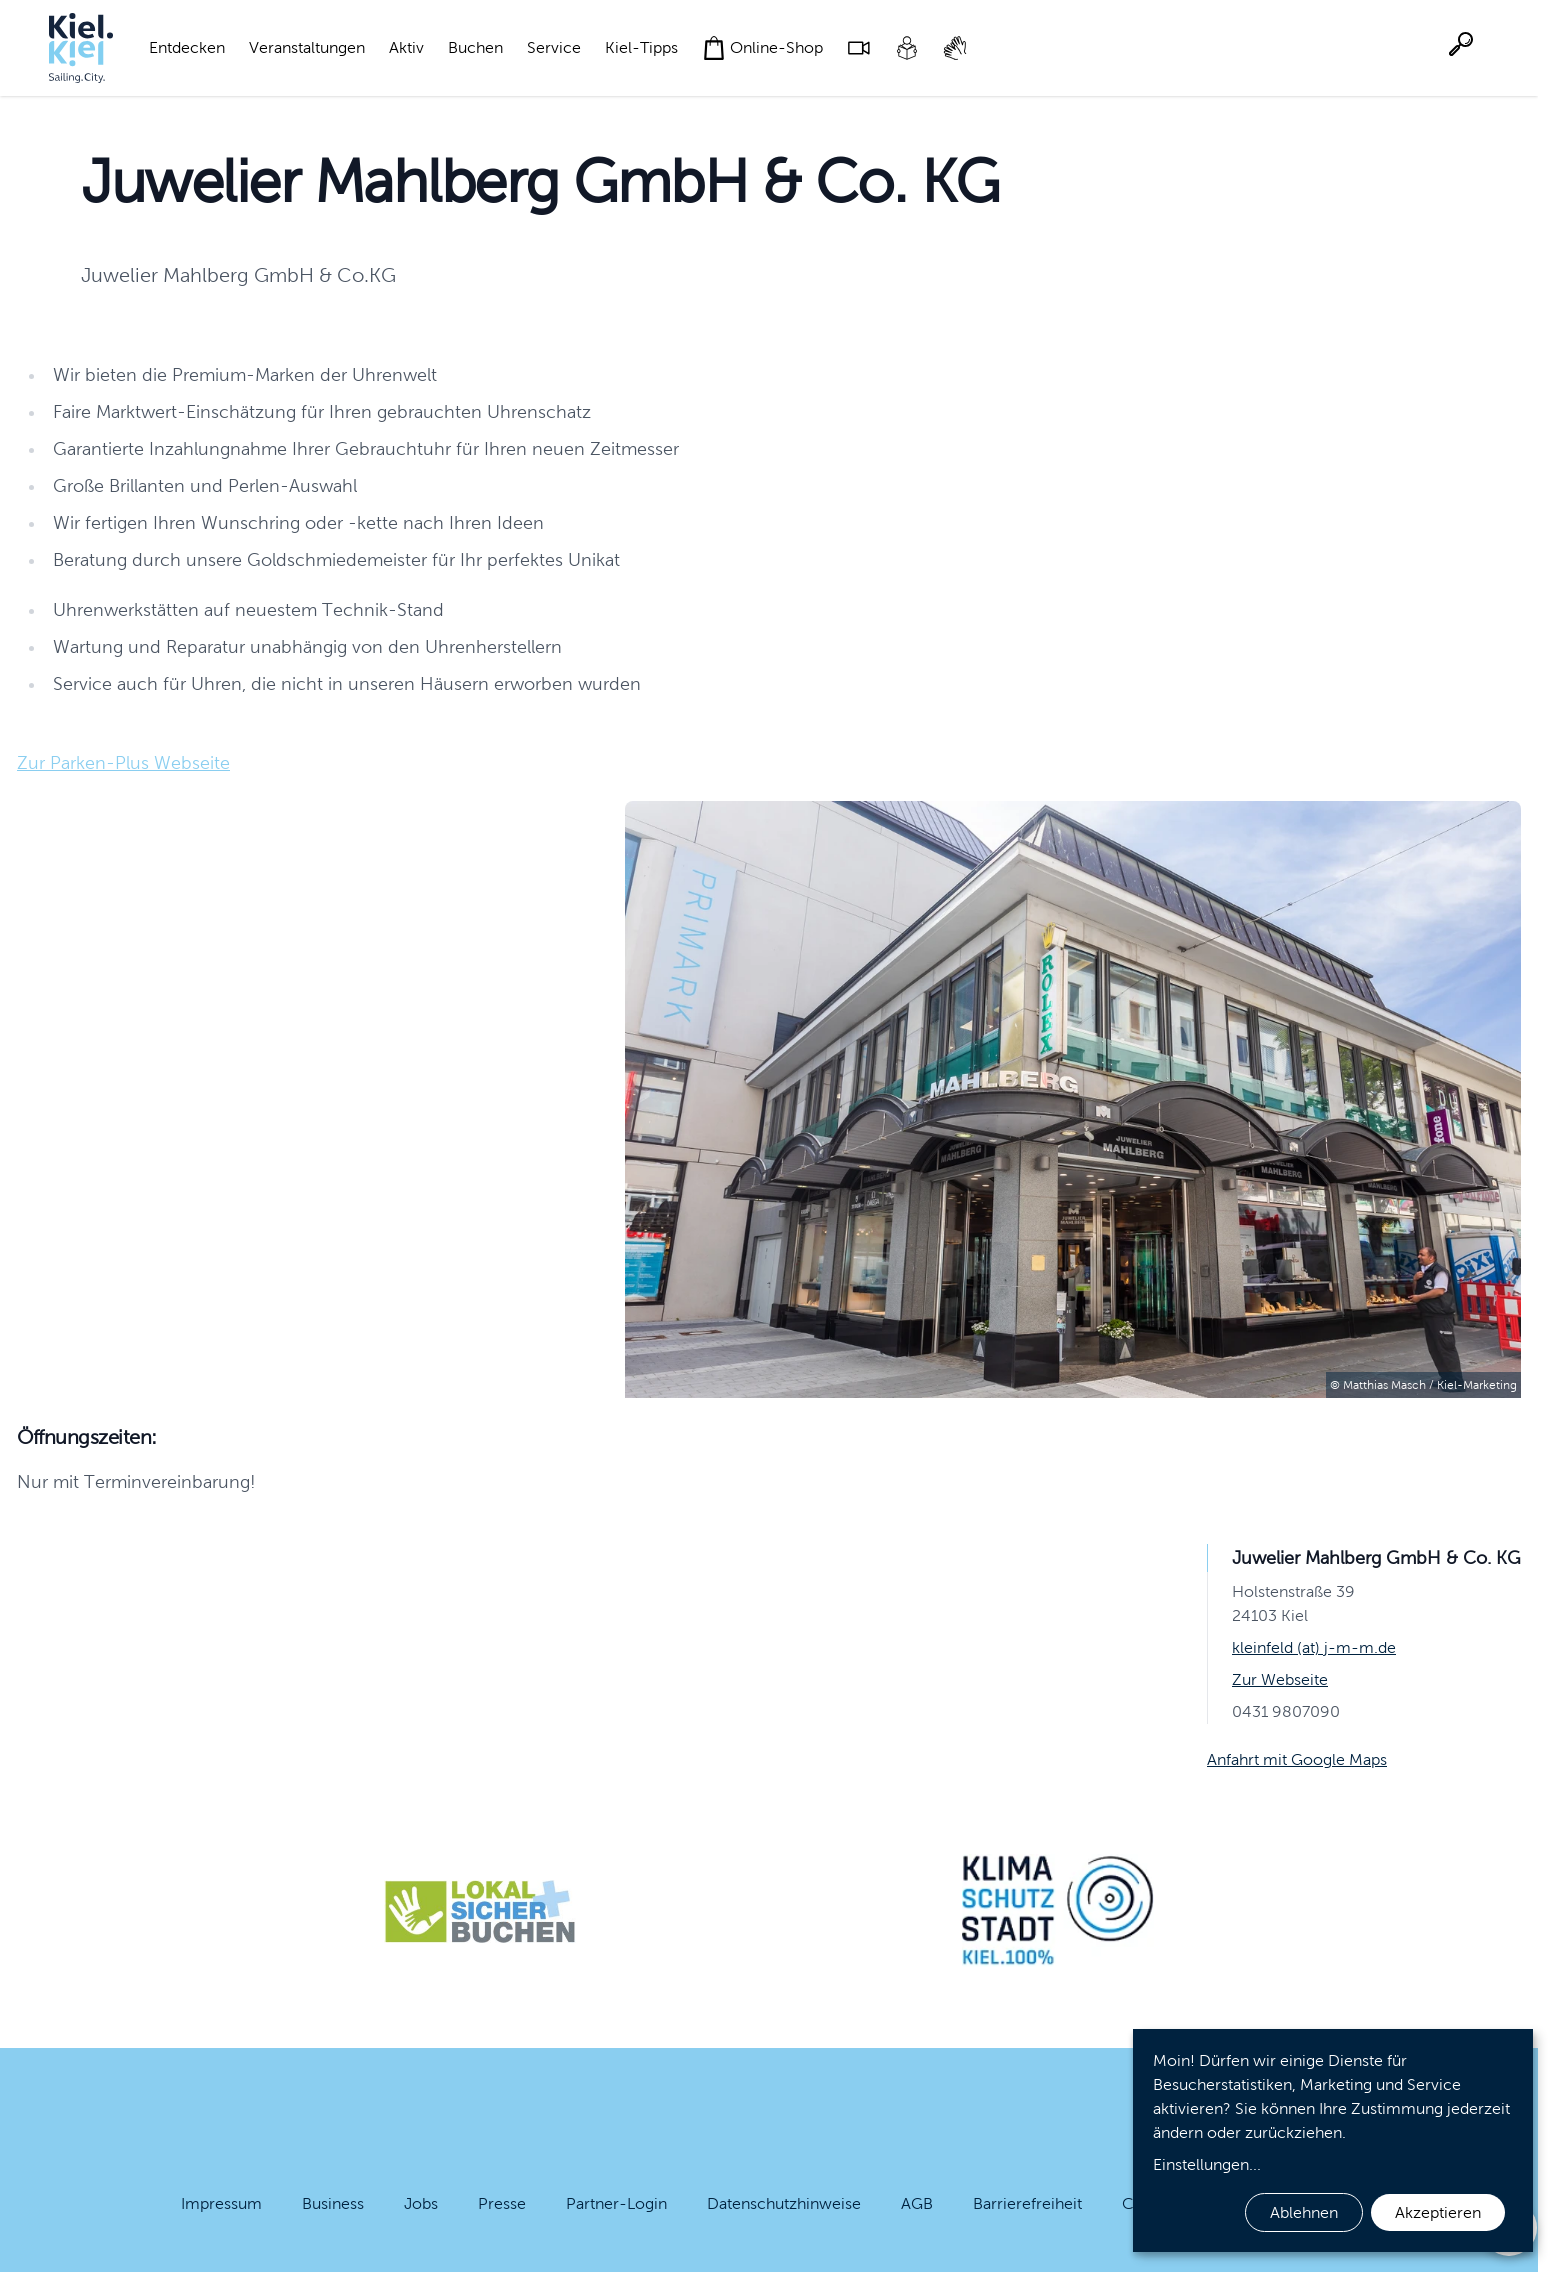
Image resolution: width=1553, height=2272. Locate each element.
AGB (917, 2203)
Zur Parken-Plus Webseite (123, 763)
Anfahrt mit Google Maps (1297, 1759)
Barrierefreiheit (1027, 2203)
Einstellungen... (1207, 2164)
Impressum (221, 2203)
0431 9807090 (1286, 1711)
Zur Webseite (1280, 1679)
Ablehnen (1304, 2212)
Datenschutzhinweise (784, 2203)
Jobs (421, 2203)
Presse (502, 2203)
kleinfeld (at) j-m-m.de (1314, 1647)
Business (333, 2203)
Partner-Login (616, 2203)
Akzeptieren (1438, 2212)
